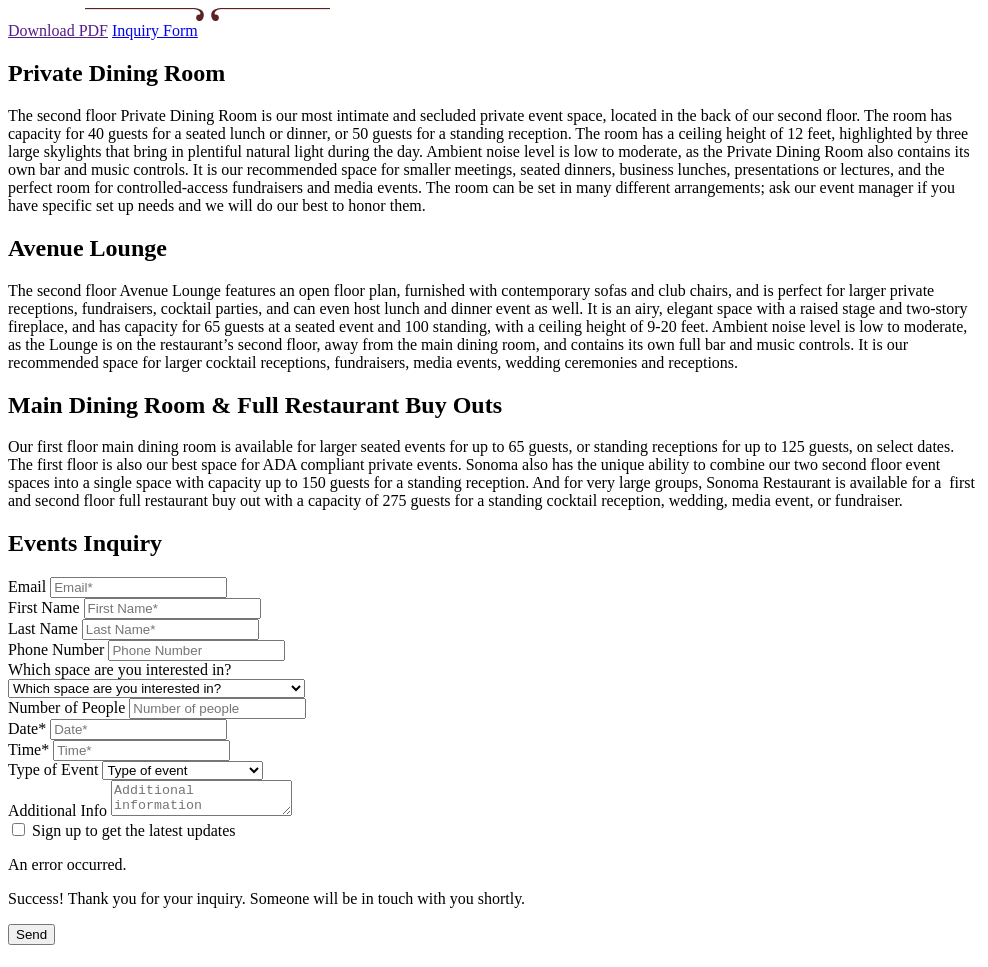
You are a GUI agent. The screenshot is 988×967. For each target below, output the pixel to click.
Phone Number (56, 649)
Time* (28, 749)
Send (31, 940)
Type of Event (53, 769)
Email (27, 586)
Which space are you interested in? (119, 669)
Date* (27, 728)
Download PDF (58, 30)
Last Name (43, 628)
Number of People (66, 707)
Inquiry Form (155, 30)
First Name (44, 607)
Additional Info (57, 816)
